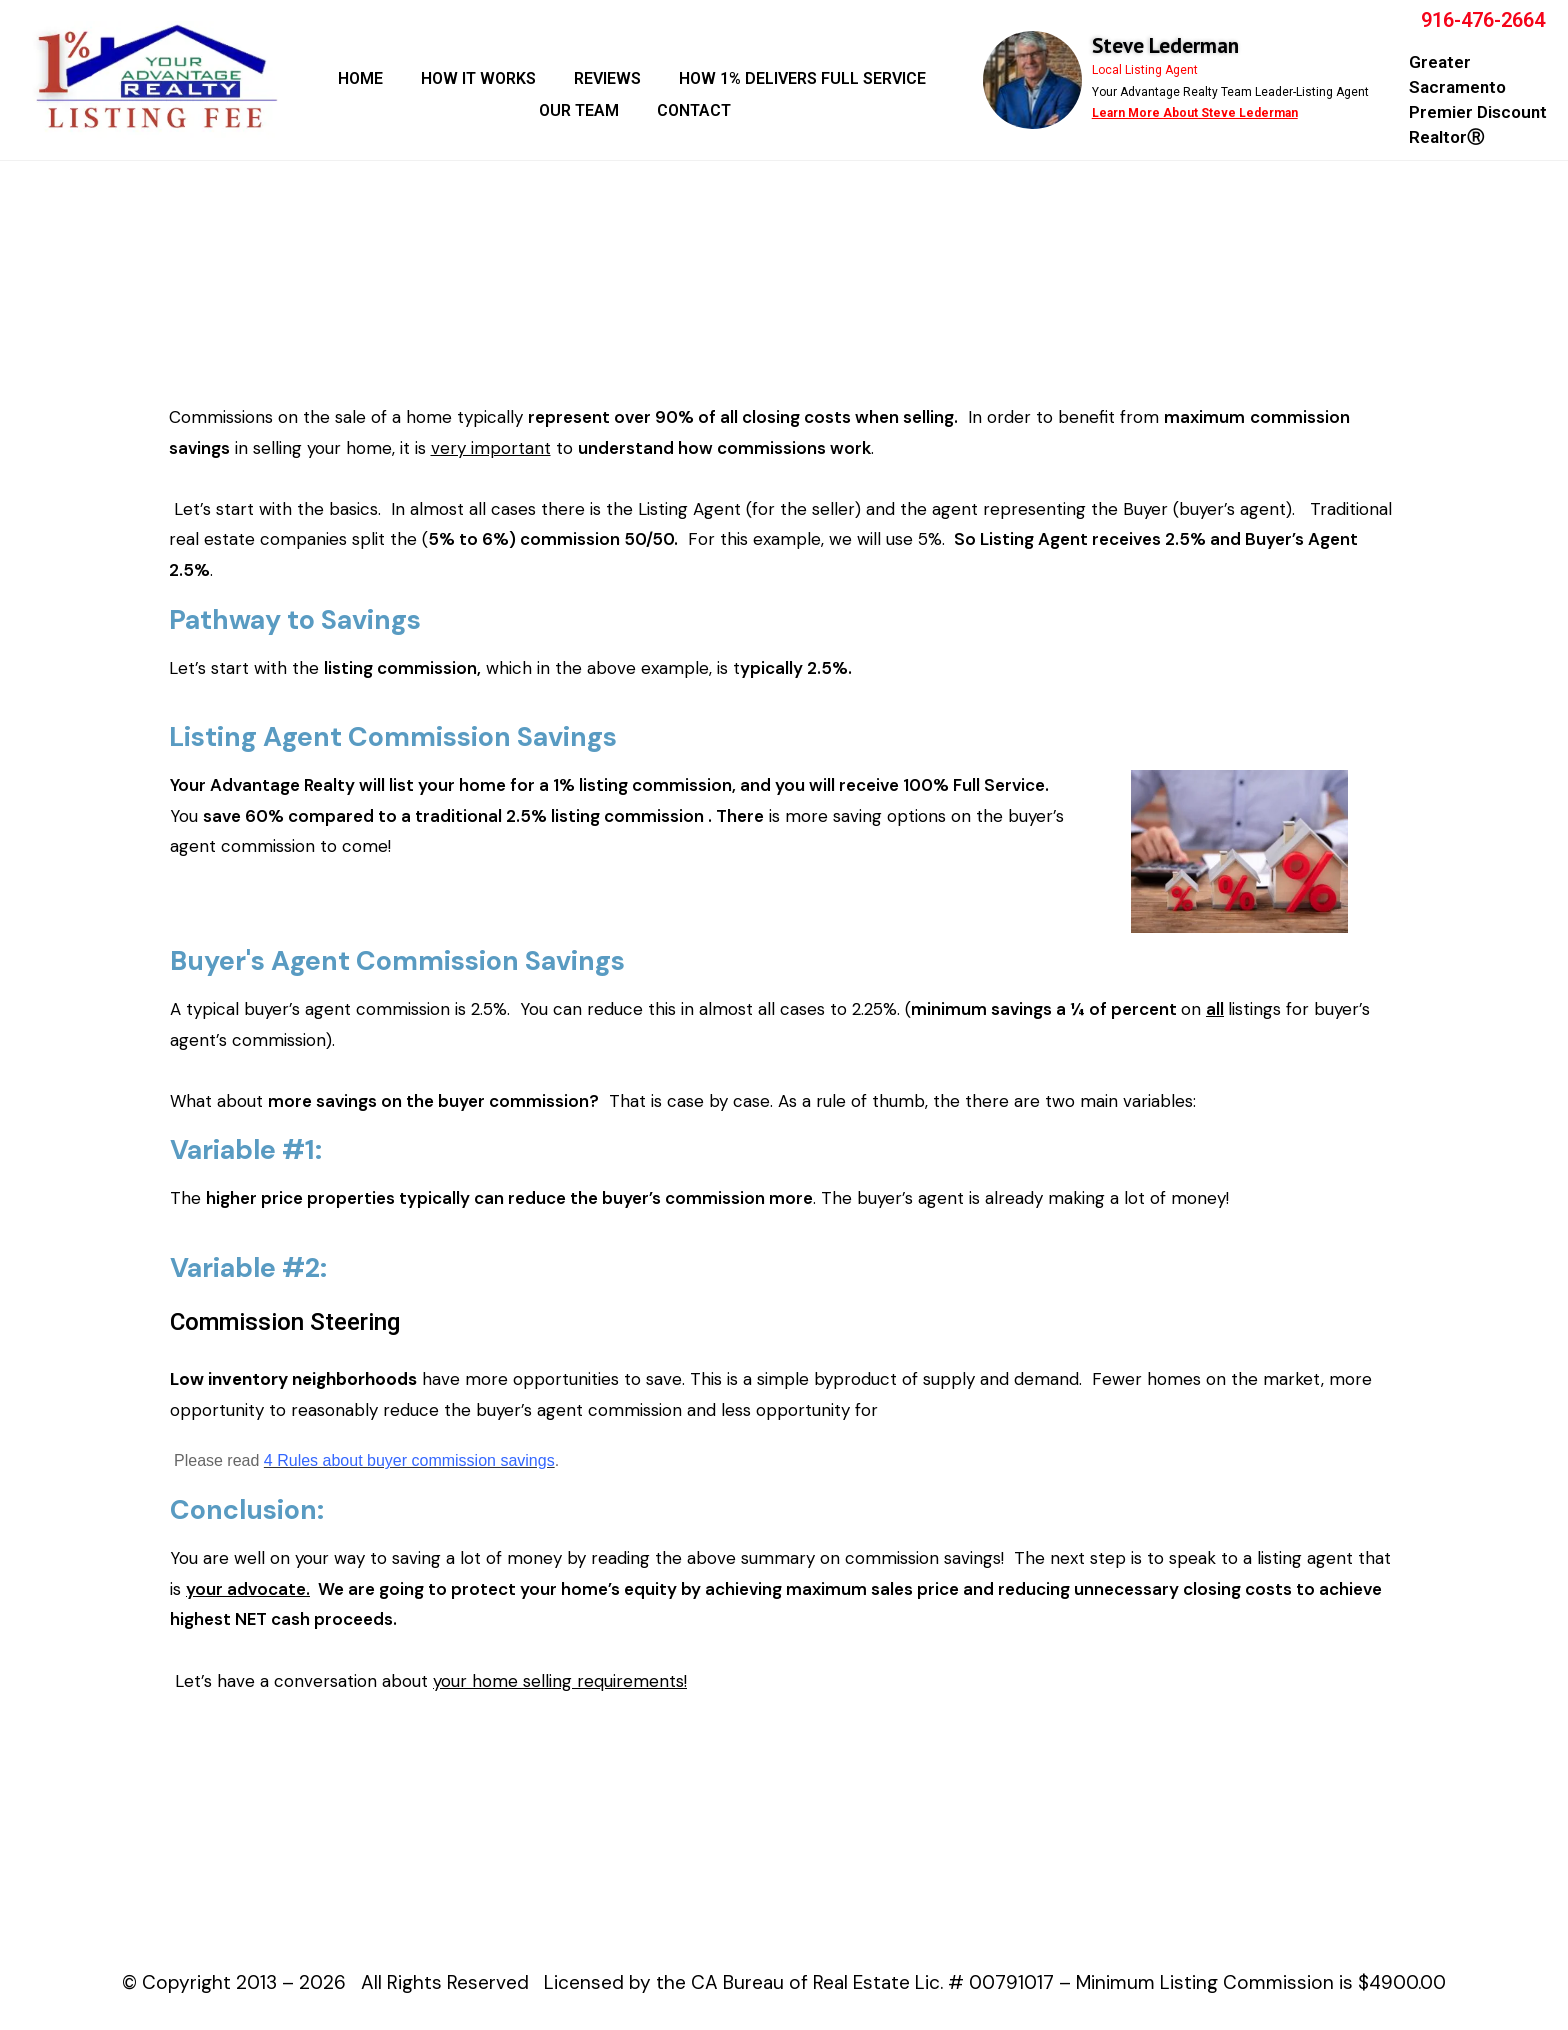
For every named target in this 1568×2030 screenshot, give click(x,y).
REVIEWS (607, 78)
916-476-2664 (1483, 20)
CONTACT (694, 110)
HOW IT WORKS (478, 78)
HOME (360, 78)
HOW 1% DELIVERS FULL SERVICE (802, 78)
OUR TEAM (579, 110)
